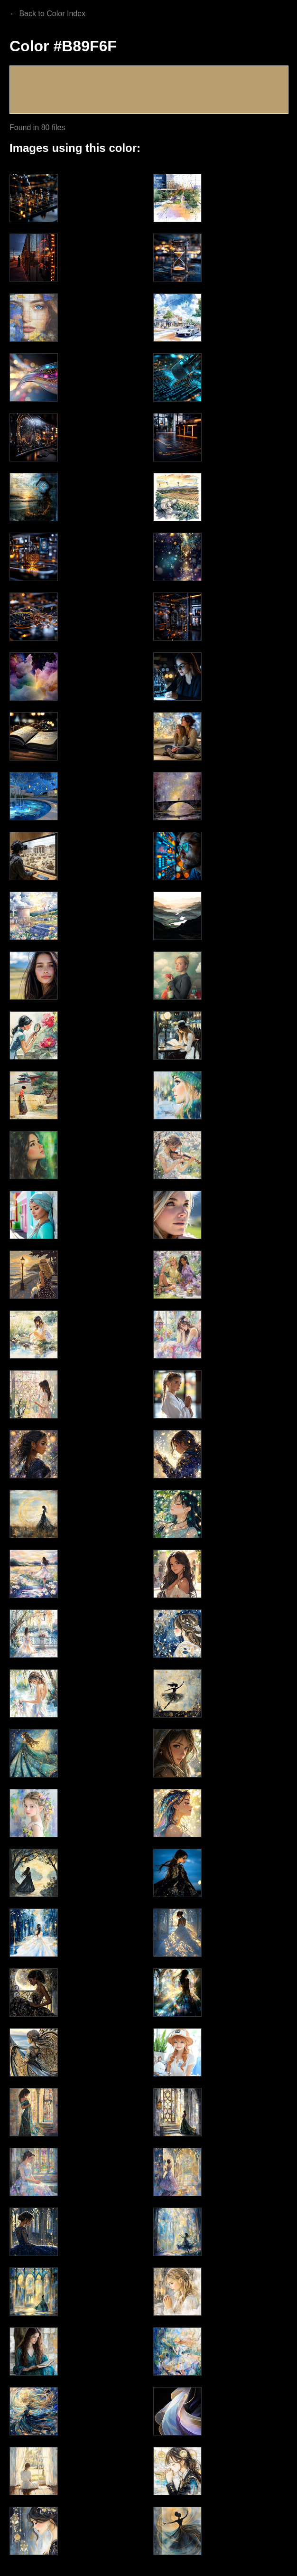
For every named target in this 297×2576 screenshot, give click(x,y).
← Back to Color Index (47, 13)
